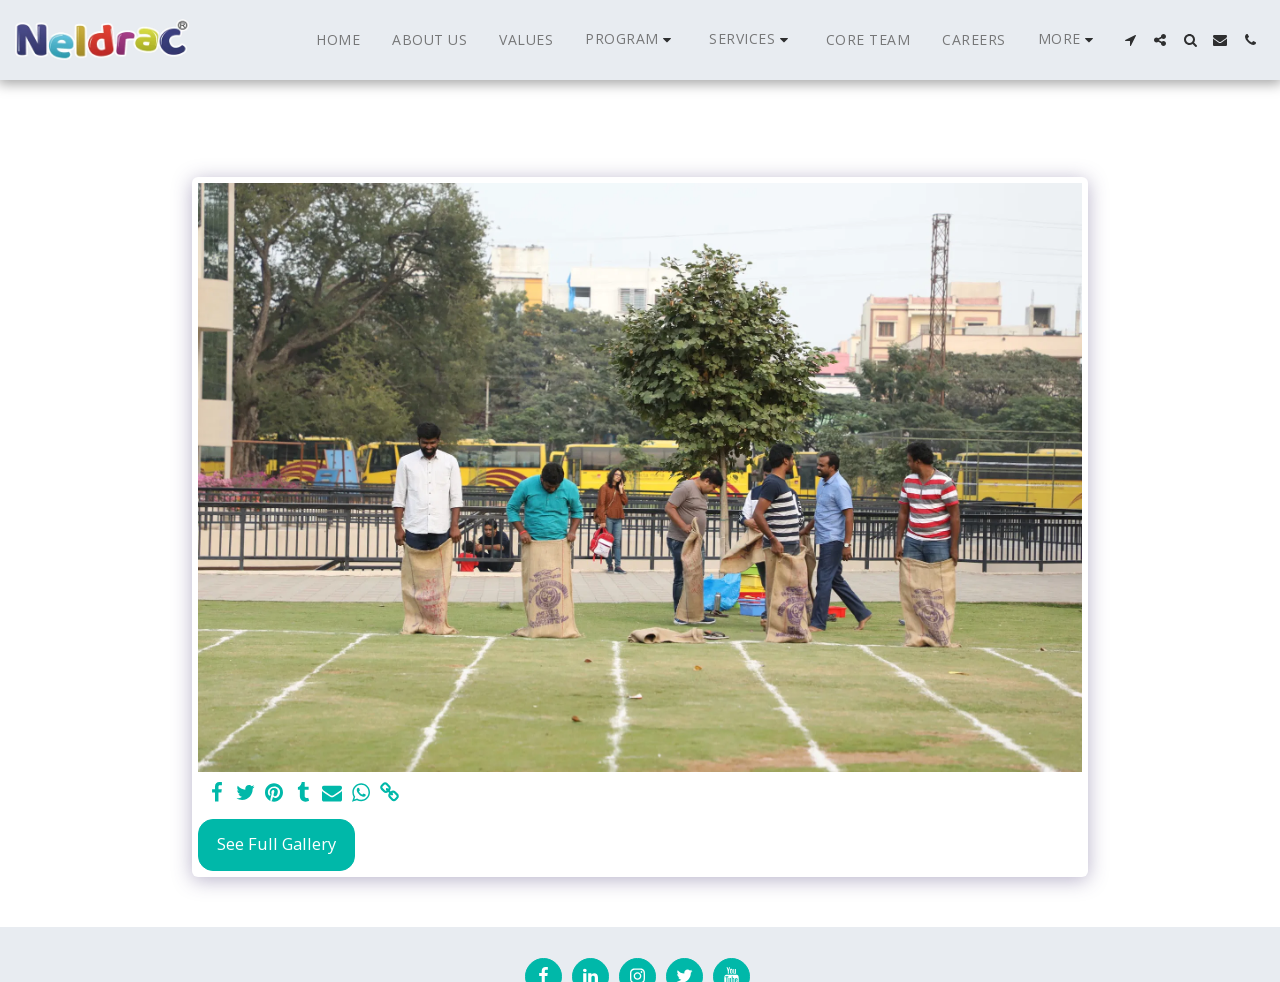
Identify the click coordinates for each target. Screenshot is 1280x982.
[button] (631, 39)
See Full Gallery (276, 843)
